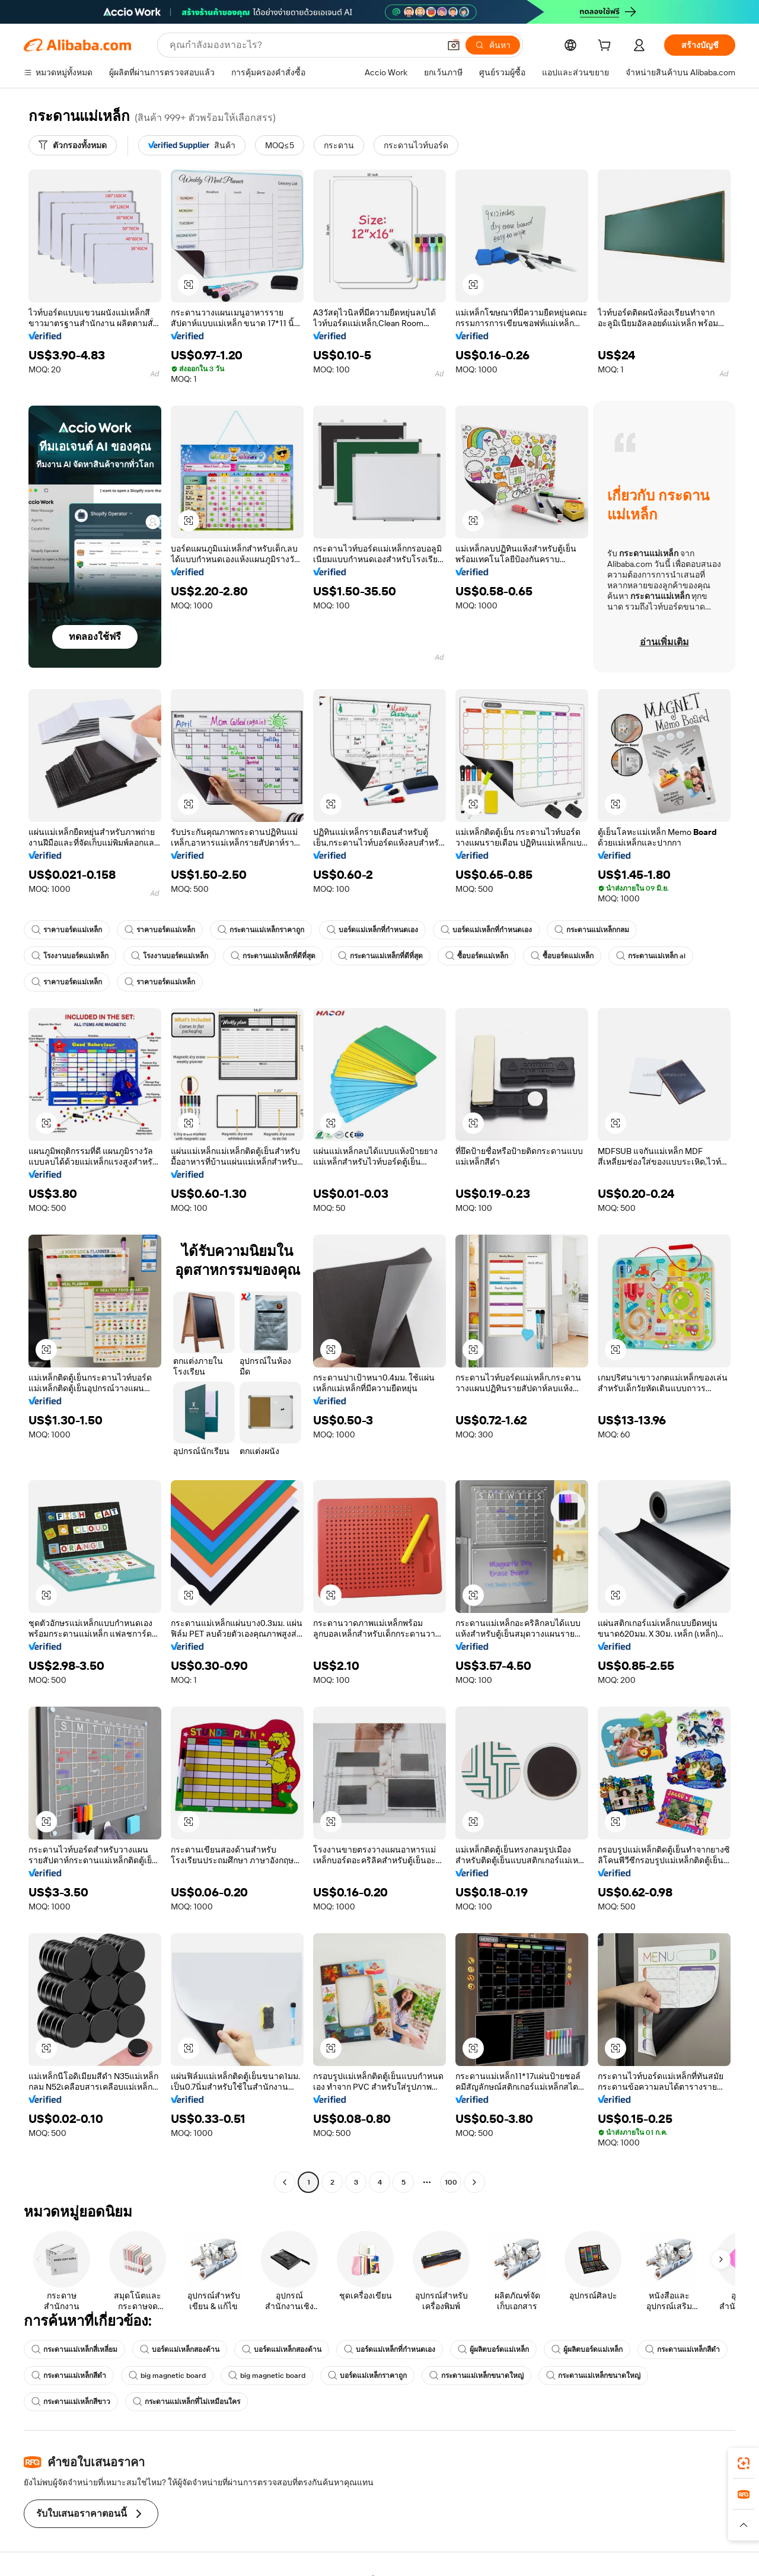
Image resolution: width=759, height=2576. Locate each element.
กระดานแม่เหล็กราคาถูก (261, 930)
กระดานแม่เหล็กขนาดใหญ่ (476, 2375)
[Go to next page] (474, 2182)
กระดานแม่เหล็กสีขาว (70, 2401)
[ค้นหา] (492, 45)
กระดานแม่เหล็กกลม (591, 930)
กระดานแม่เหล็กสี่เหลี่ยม (74, 2349)
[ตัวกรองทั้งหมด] (72, 145)
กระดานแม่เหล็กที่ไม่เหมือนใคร (186, 2401)
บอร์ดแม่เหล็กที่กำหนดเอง (372, 930)
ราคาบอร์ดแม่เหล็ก (66, 930)
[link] (743, 2463)
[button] (454, 45)
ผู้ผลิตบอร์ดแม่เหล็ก (493, 2349)
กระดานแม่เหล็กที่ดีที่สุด (273, 956)
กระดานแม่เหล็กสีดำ (682, 2349)
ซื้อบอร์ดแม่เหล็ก (476, 956)
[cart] (607, 47)
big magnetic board (167, 2375)
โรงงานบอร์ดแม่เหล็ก (70, 956)
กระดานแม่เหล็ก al (650, 956)
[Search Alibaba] (303, 45)
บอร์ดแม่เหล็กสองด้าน (179, 2349)
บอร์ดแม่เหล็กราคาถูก (367, 2375)
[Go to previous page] (284, 2182)
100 (451, 2182)
